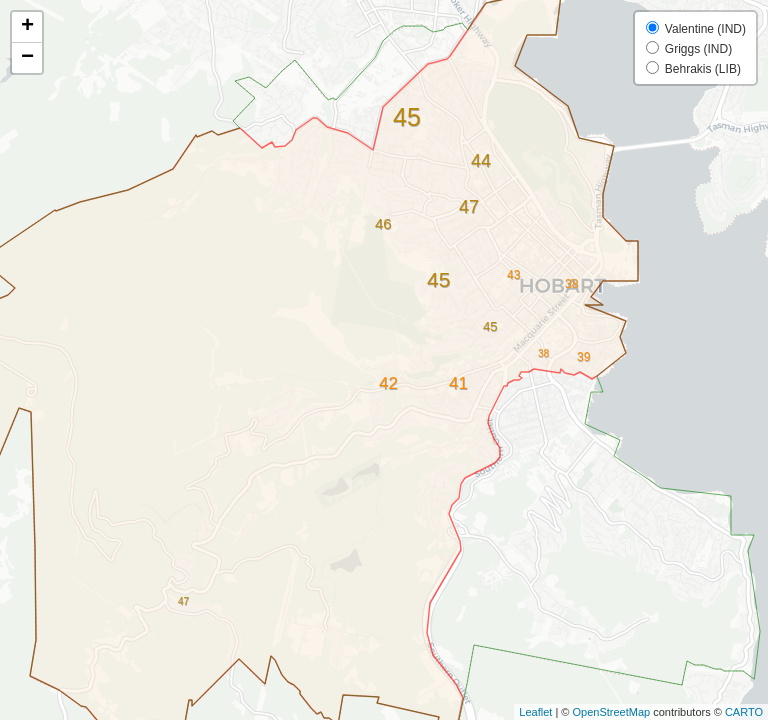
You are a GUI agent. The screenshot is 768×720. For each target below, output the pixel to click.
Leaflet (535, 712)
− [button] (27, 58)
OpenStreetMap (611, 712)
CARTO (744, 712)
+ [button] (27, 27)
